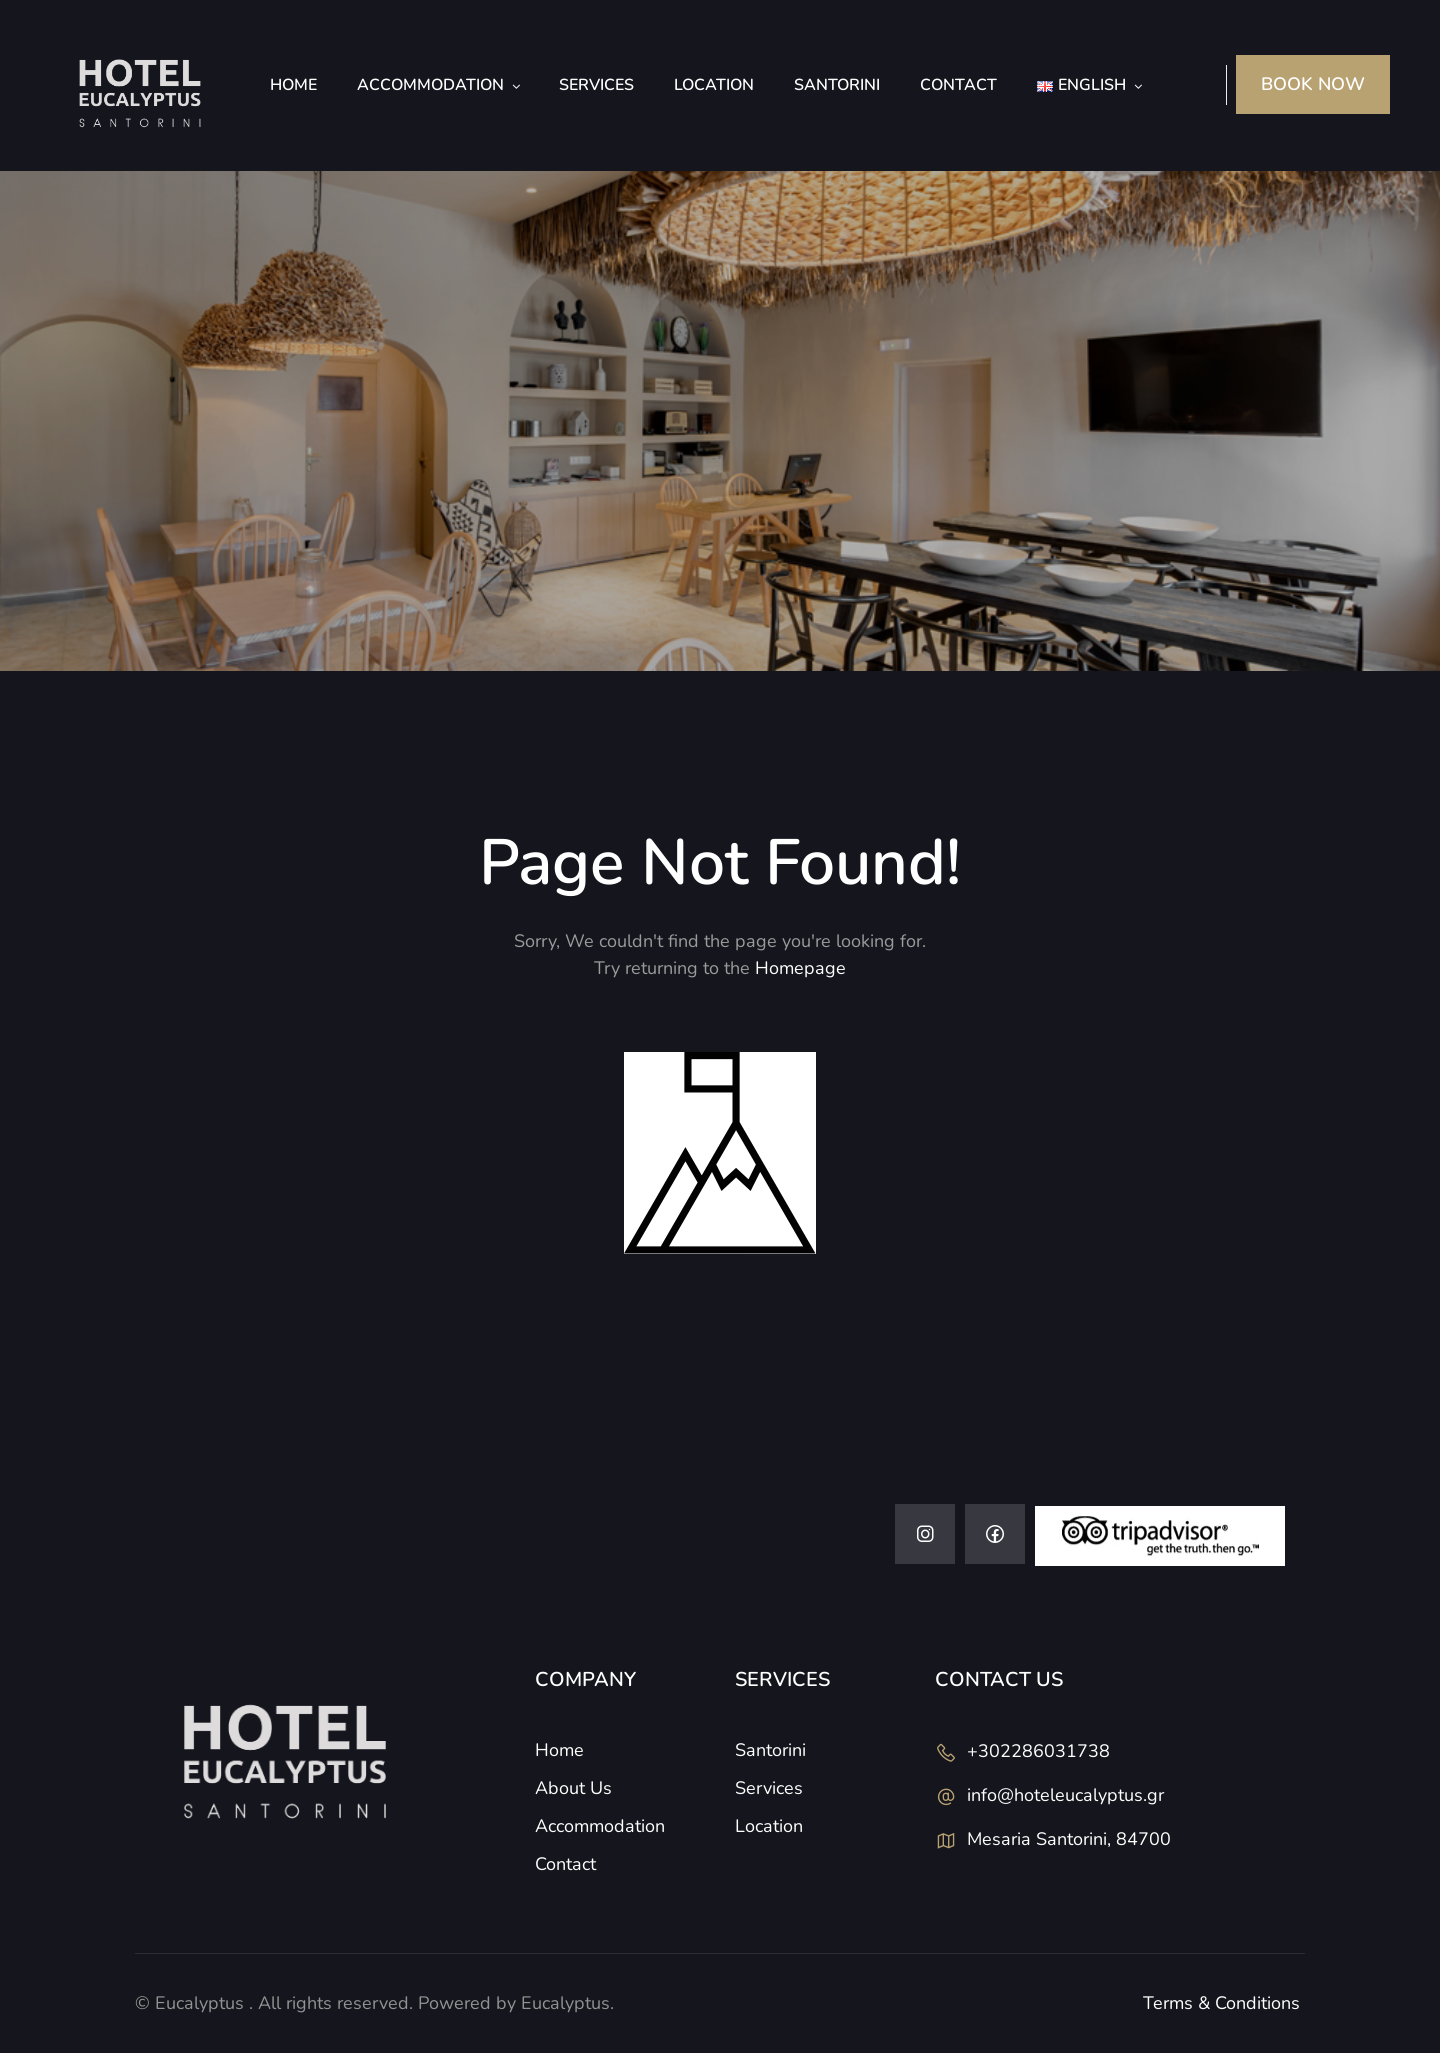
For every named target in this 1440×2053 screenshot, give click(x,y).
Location (714, 85)
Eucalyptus (199, 2003)
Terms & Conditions (1221, 2003)
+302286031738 (1038, 1751)
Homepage (800, 968)
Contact (958, 85)
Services (596, 85)
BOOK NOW (1313, 84)
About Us (573, 1788)
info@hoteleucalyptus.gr (1065, 1795)
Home (293, 85)
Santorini (837, 85)
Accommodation (430, 85)
